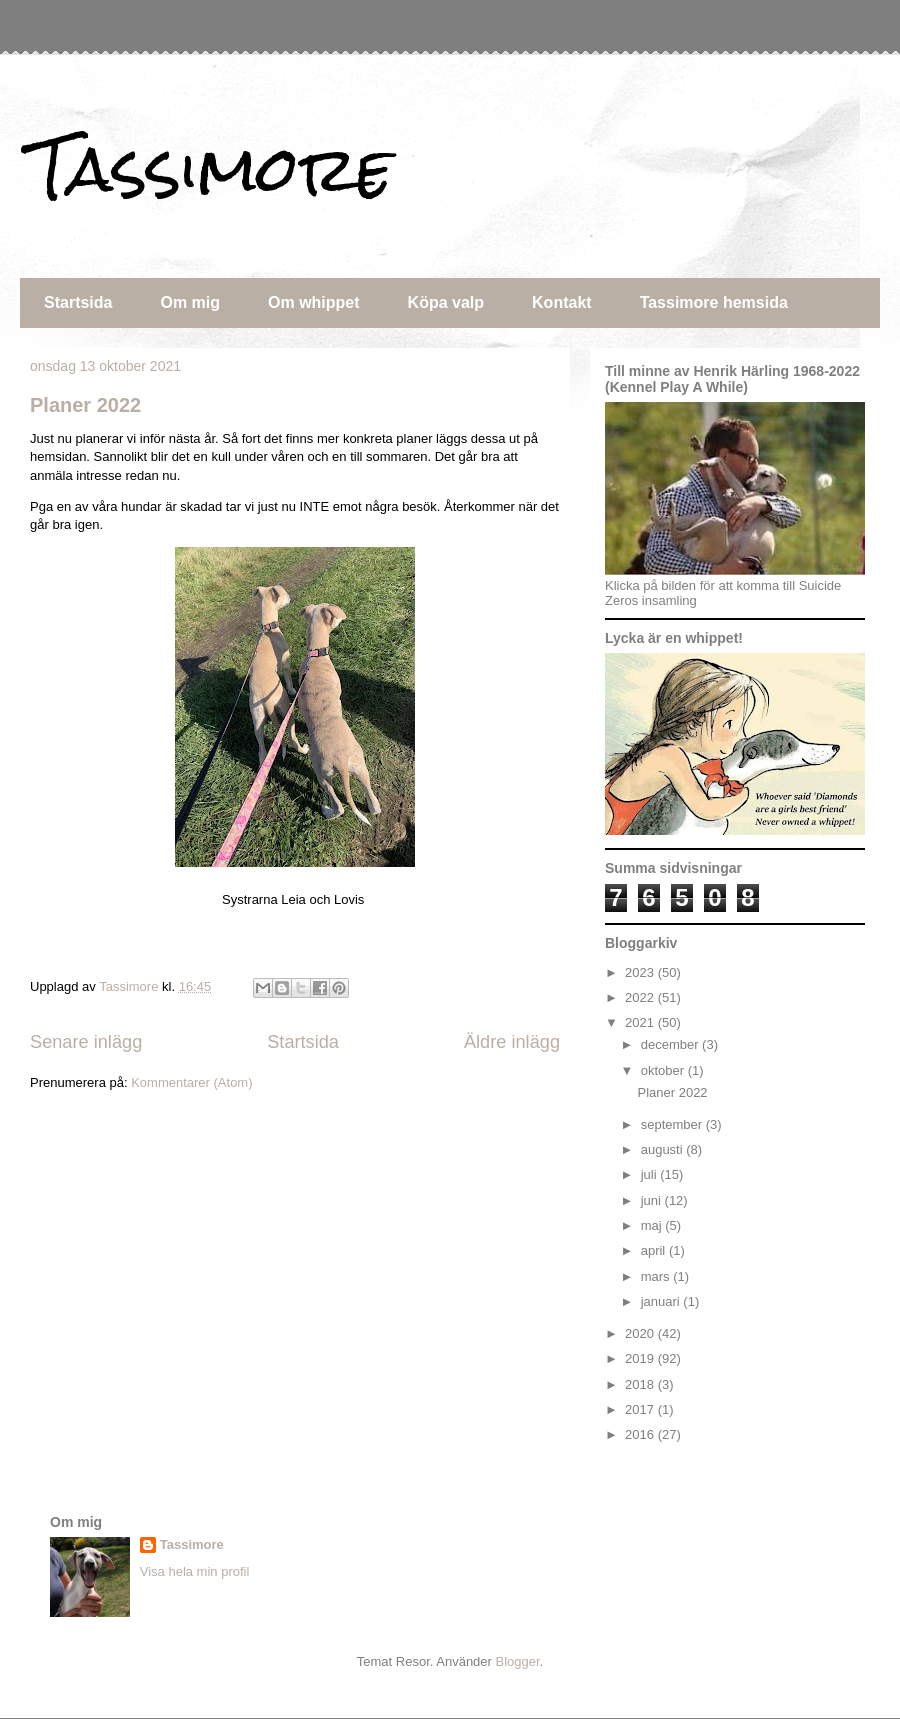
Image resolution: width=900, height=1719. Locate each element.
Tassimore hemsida (714, 302)
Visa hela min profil (195, 1571)
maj (653, 1225)
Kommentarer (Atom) (191, 1082)
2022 (641, 997)
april (655, 1250)
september (673, 1124)
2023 (641, 972)
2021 (641, 1022)
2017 (641, 1409)
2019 (641, 1358)
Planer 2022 (85, 405)
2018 (641, 1384)
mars (657, 1276)
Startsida (78, 302)
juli (651, 1174)
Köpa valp (446, 302)
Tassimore (211, 168)
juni (653, 1200)
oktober (664, 1070)
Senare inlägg (86, 1042)
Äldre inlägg (512, 1042)
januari (662, 1301)
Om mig (190, 302)
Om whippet (314, 302)
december (671, 1044)
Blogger (518, 1661)
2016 (641, 1434)
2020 (641, 1333)
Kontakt (562, 302)
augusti (664, 1149)
